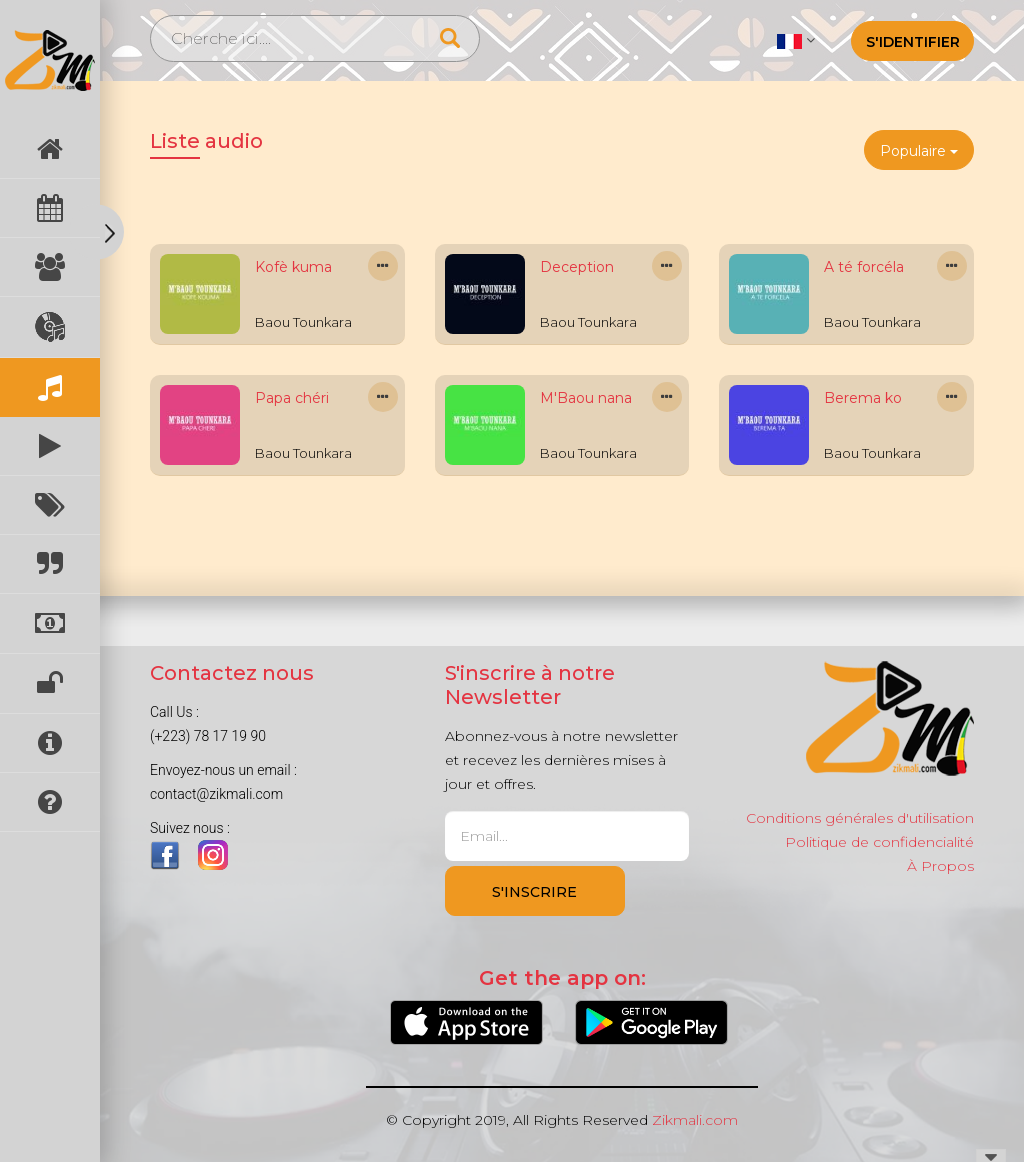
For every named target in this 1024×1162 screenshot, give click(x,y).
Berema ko (863, 398)
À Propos (940, 866)
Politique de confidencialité (879, 842)
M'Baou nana (586, 398)
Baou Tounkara (303, 322)
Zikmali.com (695, 1120)
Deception (577, 267)
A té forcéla (864, 267)
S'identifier (913, 42)
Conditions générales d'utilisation (860, 818)
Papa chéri (292, 398)
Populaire (919, 151)
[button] (795, 40)
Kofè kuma (293, 267)
